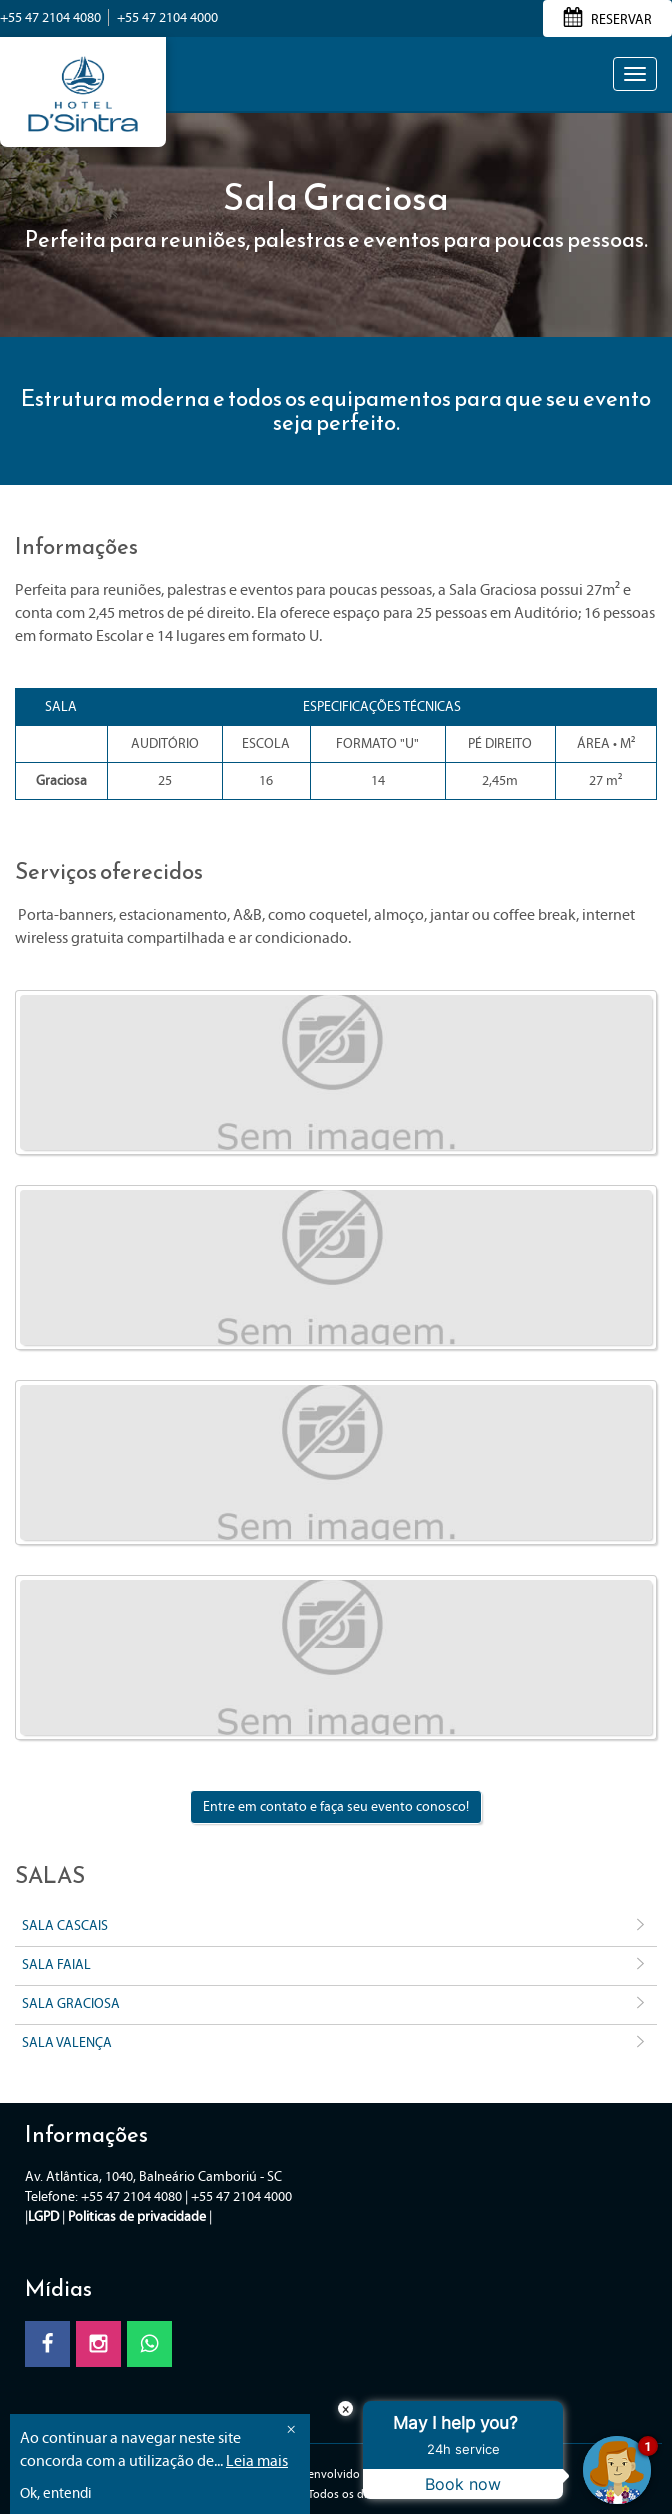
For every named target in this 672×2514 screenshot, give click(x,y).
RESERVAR (607, 20)
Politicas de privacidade (137, 2216)
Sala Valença (336, 2044)
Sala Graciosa (336, 2005)
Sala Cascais (336, 1927)
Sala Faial (336, 1966)
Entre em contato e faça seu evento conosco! (336, 1806)
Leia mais (257, 2460)
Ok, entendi (56, 2493)
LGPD (43, 2216)
